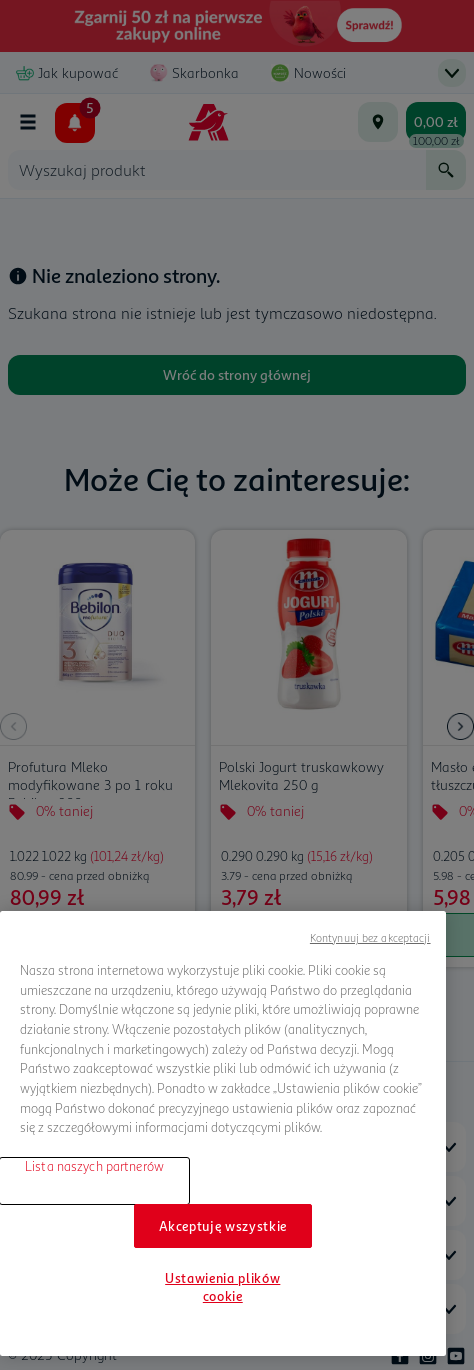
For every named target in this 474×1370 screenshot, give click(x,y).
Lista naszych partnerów (94, 1166)
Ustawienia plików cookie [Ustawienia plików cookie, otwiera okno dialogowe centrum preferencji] (222, 1287)
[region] (223, 1133)
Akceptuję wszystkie (223, 1226)
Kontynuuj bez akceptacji (370, 937)
